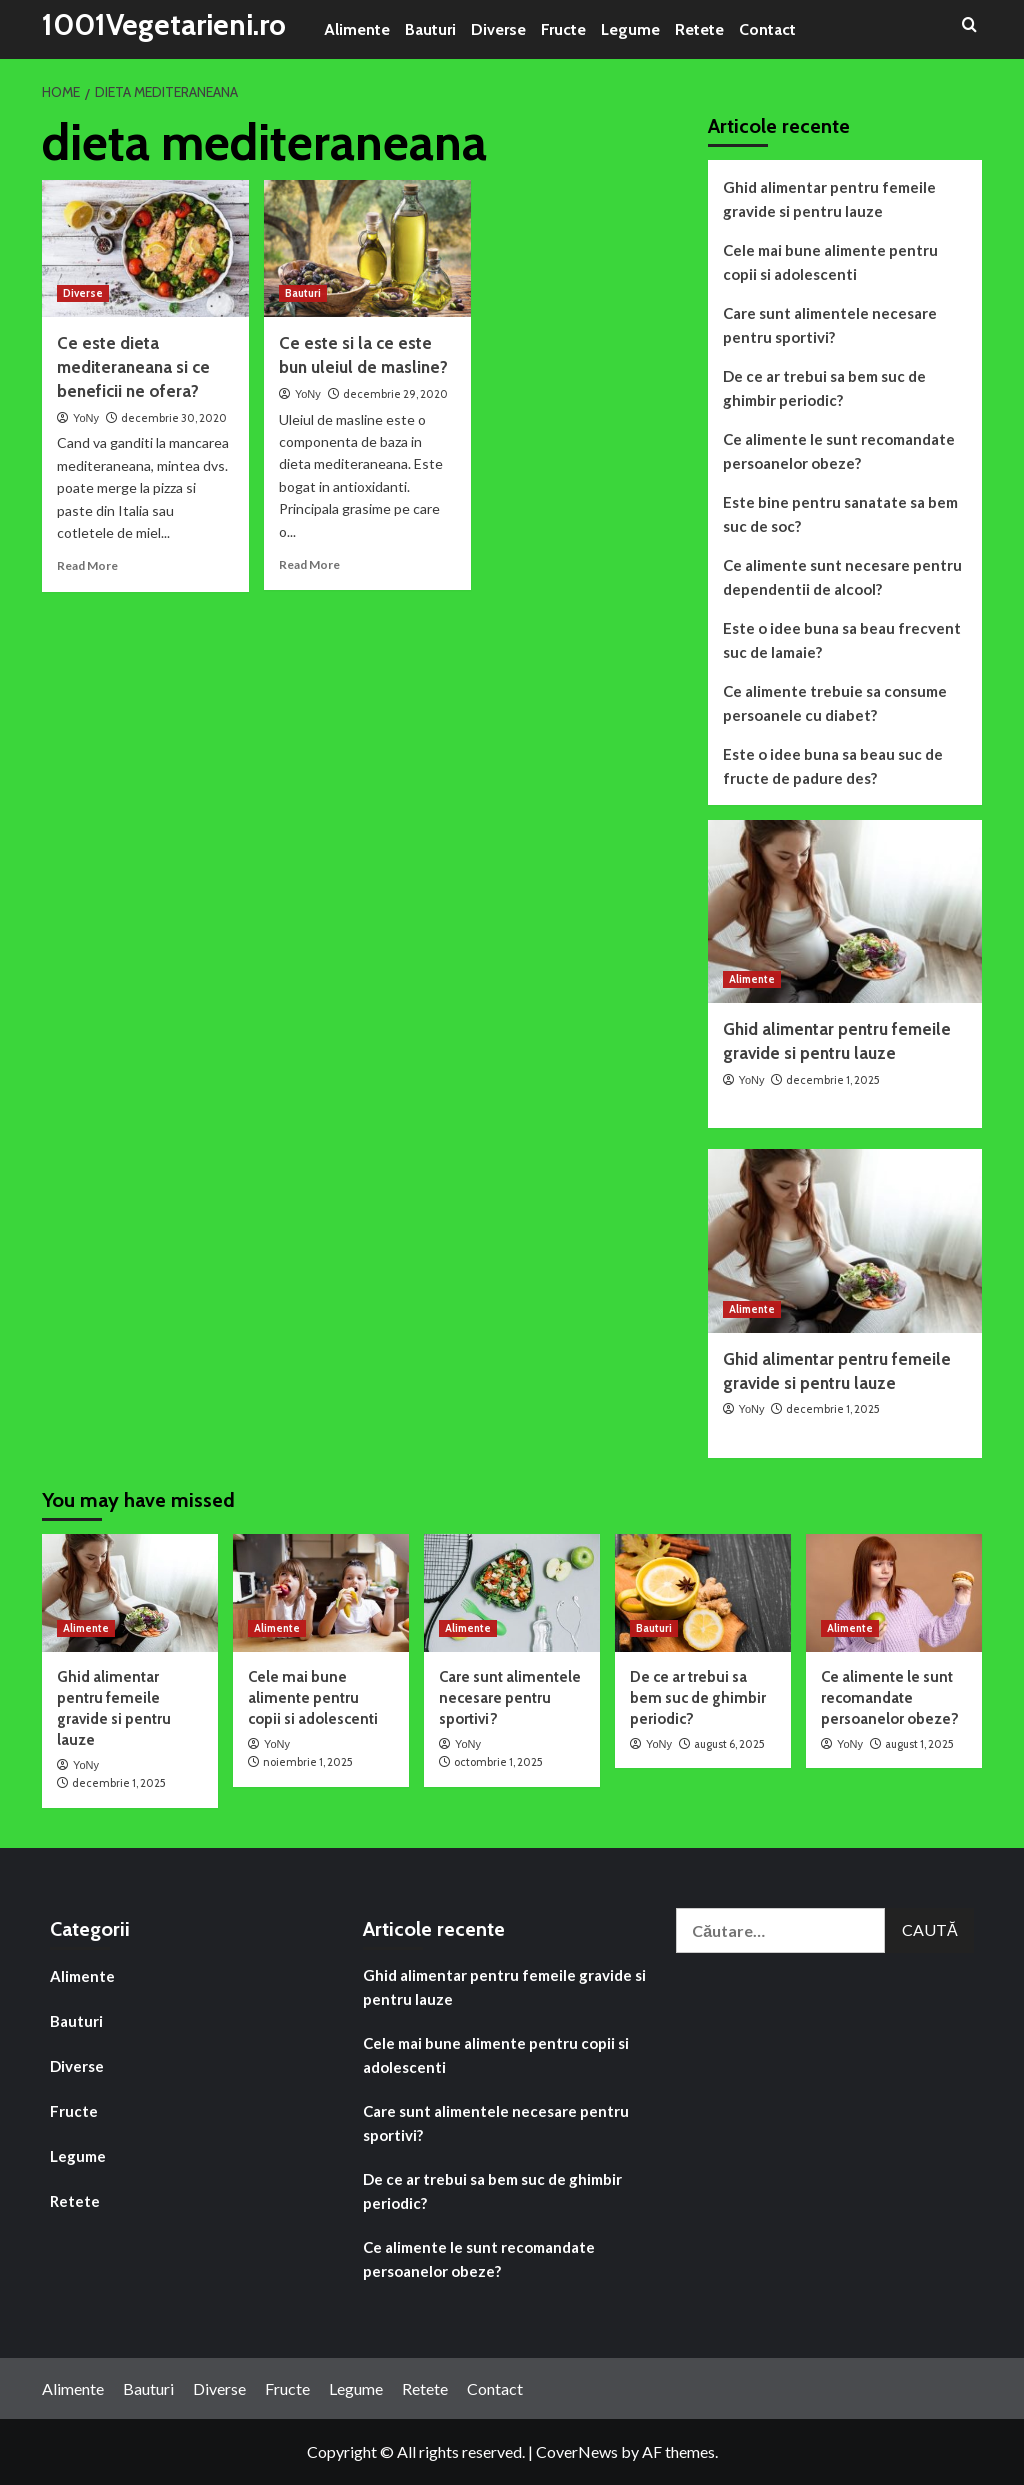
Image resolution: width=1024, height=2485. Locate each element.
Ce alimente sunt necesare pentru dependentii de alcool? (842, 577)
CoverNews (577, 2451)
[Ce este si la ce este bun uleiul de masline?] (367, 249)
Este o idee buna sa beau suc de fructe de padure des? (833, 766)
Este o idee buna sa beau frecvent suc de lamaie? (842, 640)
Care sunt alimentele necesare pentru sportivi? (830, 325)
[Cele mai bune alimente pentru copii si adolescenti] (321, 1592)
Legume (630, 29)
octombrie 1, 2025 (498, 1762)
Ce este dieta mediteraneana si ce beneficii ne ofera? (133, 367)
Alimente (357, 29)
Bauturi (430, 29)
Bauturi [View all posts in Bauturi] (303, 293)
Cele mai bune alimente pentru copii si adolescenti (830, 262)
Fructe (563, 29)
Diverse (498, 29)
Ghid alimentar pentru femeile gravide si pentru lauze (829, 199)
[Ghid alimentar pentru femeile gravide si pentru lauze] (845, 911)
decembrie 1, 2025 (833, 1080)
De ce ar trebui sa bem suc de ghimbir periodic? (824, 388)
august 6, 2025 (729, 1744)
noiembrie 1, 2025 (308, 1762)
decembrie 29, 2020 (395, 394)
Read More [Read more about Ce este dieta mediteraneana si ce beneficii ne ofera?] (87, 565)
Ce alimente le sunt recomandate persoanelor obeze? (839, 451)
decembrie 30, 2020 (174, 418)
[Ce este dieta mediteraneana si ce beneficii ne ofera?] (145, 249)
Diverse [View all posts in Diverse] (83, 293)
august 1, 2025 (919, 1744)
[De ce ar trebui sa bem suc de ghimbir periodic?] (703, 1592)
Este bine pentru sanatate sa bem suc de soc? (840, 514)
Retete (699, 29)
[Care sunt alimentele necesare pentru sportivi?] (512, 1592)
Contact (767, 29)
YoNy (86, 418)
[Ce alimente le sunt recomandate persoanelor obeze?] (894, 1592)
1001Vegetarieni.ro (167, 24)
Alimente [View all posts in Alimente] (752, 979)
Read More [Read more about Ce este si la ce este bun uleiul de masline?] (309, 564)
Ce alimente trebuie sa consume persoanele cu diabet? (835, 703)
